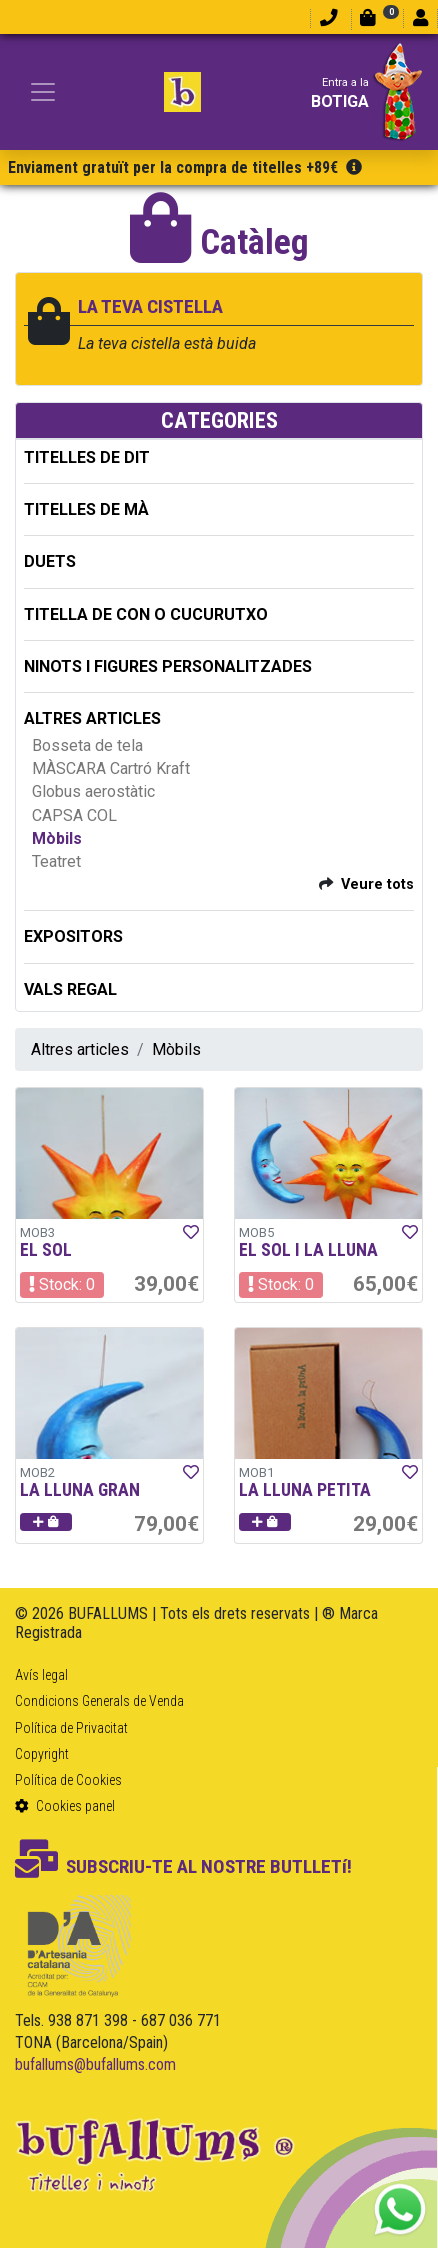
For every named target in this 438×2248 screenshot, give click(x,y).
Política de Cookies (68, 1780)
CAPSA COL (74, 815)
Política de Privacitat (71, 1728)
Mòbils (57, 838)
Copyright (42, 1754)
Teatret (56, 861)
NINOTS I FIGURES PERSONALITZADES (168, 666)
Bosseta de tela (87, 745)
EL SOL (46, 1250)
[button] (46, 1522)
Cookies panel (65, 1806)
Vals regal (70, 989)
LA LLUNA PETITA (305, 1490)
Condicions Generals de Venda (99, 1701)
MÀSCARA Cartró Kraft (111, 768)
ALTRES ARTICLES (92, 718)
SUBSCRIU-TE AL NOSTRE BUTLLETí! (183, 1866)
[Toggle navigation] (43, 92)
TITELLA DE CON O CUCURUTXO (146, 614)
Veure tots (377, 884)
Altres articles (80, 1049)
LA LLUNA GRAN (80, 1490)
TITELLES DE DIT (87, 457)
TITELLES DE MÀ (86, 509)
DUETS (50, 561)
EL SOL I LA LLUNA (308, 1250)
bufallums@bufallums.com (95, 2064)
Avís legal (41, 1675)
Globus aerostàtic (93, 791)
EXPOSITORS (73, 936)
